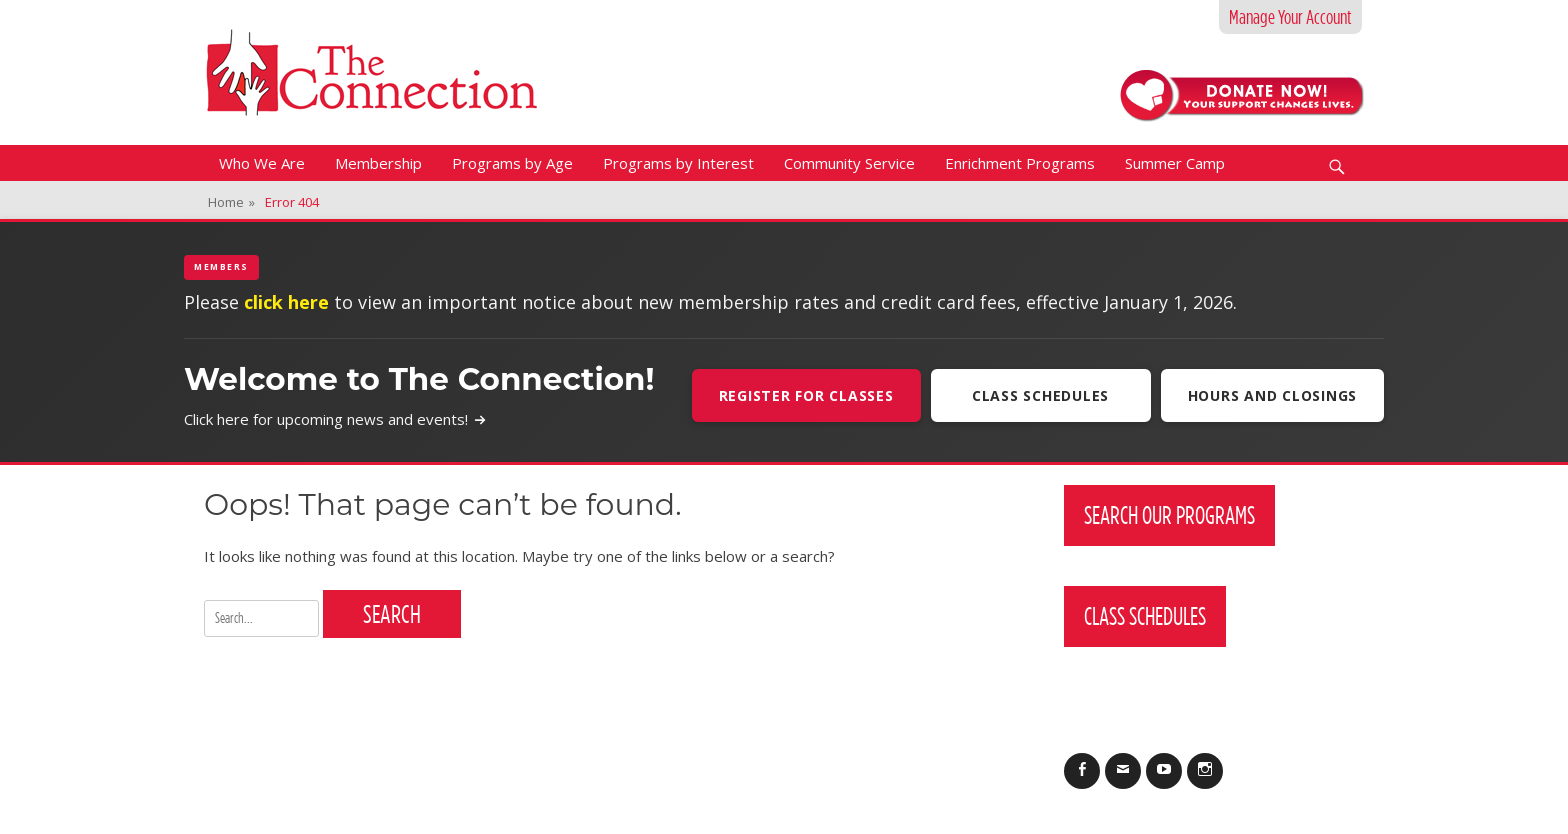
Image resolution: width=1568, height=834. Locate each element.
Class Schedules (1040, 395)
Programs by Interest (678, 163)
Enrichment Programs (1020, 163)
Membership (378, 163)
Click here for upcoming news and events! (335, 419)
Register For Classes (806, 395)
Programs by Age (512, 163)
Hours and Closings (1273, 395)
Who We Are (262, 163)
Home (231, 202)
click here (286, 302)
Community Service (849, 163)
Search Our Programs (1169, 515)
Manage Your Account (1290, 17)
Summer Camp (1175, 163)
